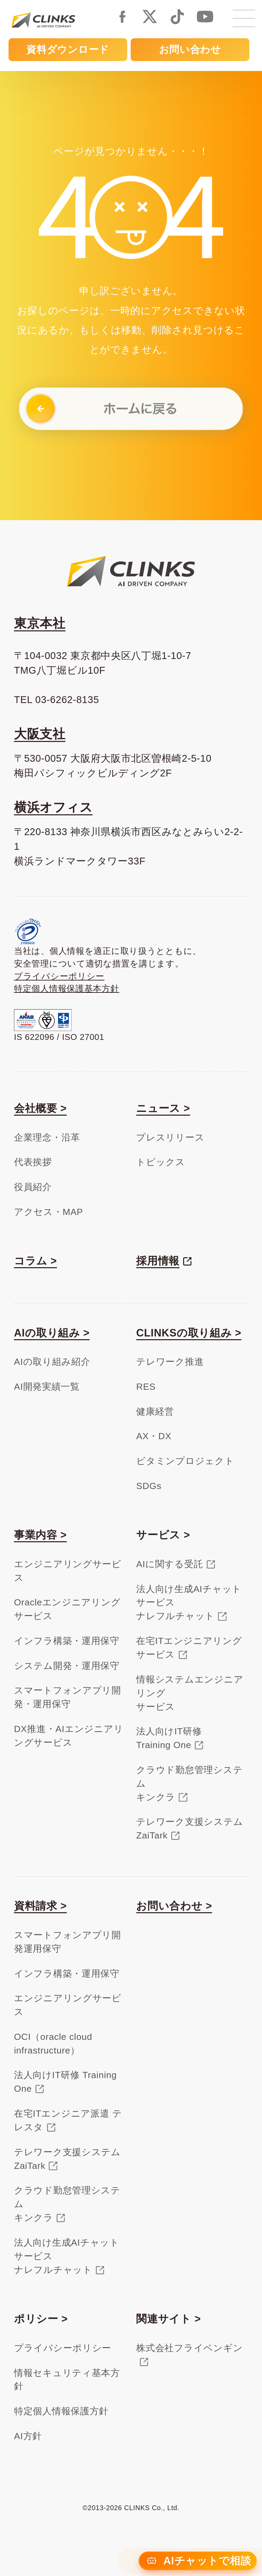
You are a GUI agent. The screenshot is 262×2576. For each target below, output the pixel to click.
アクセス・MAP (48, 1212)
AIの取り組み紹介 (52, 1362)
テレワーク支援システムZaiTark (189, 1829)
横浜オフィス (53, 807)
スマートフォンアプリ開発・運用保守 (67, 1697)
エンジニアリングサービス (67, 1571)
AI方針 (28, 2436)
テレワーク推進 (170, 1362)
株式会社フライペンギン (189, 2348)
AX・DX (153, 1436)
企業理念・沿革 (47, 1137)
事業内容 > (40, 1535)
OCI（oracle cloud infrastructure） (53, 2044)
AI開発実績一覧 (47, 1387)
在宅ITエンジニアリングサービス (189, 1648)
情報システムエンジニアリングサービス (189, 1693)
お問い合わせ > (174, 1906)
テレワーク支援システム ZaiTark (67, 2159)
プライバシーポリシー (59, 976)
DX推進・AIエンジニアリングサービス (68, 1736)
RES (146, 1387)
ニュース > (163, 1108)
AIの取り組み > (52, 1333)
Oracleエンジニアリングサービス (67, 1609)
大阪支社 (40, 734)
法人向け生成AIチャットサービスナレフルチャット (189, 1602)
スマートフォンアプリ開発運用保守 (67, 1942)
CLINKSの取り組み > (188, 1333)
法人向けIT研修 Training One (65, 2082)
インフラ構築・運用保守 (66, 1641)
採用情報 (157, 1261)
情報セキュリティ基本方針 (67, 2380)
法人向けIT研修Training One (169, 1738)
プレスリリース (170, 1137)
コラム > (35, 1261)
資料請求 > (40, 1906)
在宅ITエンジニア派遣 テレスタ (68, 2120)
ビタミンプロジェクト (185, 1461)
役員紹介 (33, 1187)
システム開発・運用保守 (66, 1666)
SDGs (148, 1486)
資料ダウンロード (67, 49)
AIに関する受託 (169, 1564)
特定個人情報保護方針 (61, 2411)
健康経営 (155, 1411)
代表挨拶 (33, 1162)
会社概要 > (40, 1108)
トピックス (160, 1162)
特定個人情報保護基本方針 (66, 988)
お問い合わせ (190, 49)
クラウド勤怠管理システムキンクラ (189, 1783)
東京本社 (40, 623)
